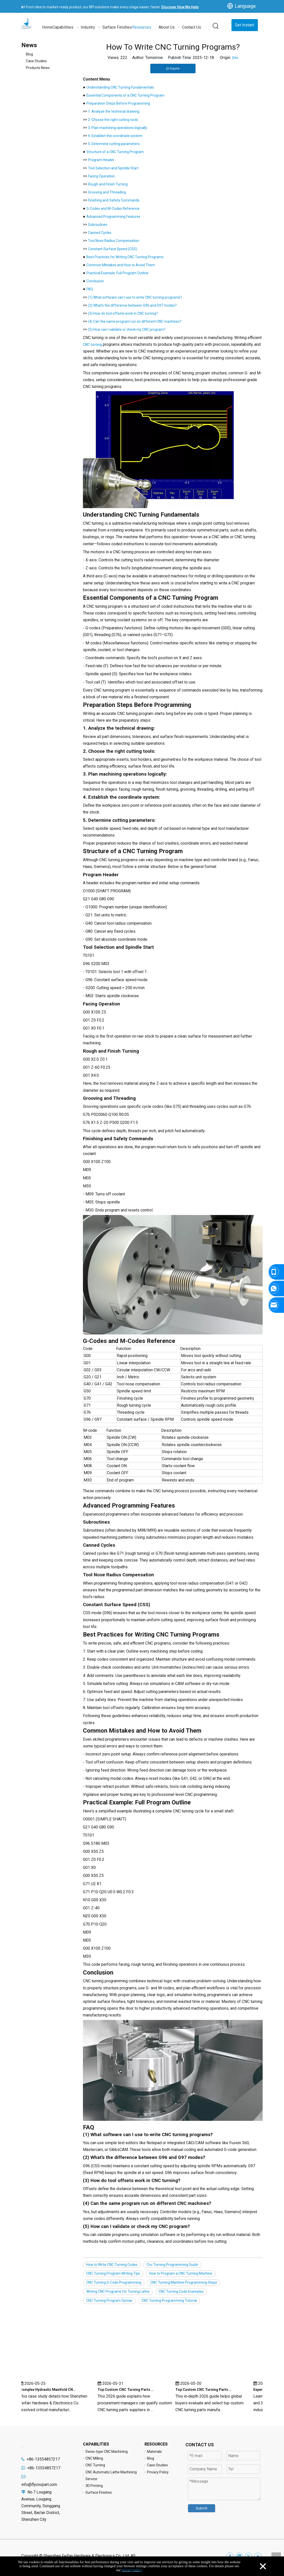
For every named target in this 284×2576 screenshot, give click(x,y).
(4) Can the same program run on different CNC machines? (134, 321)
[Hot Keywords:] (216, 26)
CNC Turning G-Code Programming (113, 2282)
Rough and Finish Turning (108, 184)
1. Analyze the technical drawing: (114, 111)
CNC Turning (95, 2465)
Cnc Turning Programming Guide (172, 2265)
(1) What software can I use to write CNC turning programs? (135, 297)
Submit (201, 2508)
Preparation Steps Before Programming (118, 103)
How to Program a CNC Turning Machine (180, 2273)
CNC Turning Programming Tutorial (169, 2300)
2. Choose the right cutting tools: (113, 120)
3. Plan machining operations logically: (118, 128)
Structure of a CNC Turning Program (115, 152)
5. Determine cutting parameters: (114, 144)
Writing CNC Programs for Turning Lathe (118, 2291)
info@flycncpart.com (39, 2484)
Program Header (101, 160)
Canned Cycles (99, 233)
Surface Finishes (98, 2492)
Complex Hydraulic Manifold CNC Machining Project (49, 2390)
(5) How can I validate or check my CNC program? (126, 329)
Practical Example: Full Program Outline (117, 273)
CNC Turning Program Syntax (109, 2300)
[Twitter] (248, 2556)
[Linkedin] (239, 2556)
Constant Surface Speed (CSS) (112, 249)
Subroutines (97, 225)
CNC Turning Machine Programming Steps (183, 2282)
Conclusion (95, 281)
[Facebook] (229, 2556)
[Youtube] (257, 2556)
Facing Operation (101, 176)
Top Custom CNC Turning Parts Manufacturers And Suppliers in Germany (127, 2390)
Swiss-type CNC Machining (106, 2452)
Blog (29, 54)
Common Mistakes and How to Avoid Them (120, 265)
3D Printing (94, 2486)
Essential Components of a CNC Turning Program (125, 95)
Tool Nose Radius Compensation (113, 241)
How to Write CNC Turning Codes (111, 2265)
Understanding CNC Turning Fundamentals (120, 87)
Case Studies (36, 61)
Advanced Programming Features (113, 217)
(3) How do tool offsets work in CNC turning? (123, 313)
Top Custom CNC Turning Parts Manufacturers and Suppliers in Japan (205, 2390)
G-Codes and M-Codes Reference (112, 209)
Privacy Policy (158, 2472)
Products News (38, 68)
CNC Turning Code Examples (181, 2291)
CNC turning (92, 345)
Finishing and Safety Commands (113, 200)
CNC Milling (94, 2458)
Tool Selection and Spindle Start (113, 168)
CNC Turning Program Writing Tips (113, 2273)
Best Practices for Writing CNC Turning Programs (125, 257)
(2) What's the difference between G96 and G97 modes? (132, 305)
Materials (154, 2452)
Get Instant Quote (244, 27)
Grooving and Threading (107, 192)
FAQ (89, 289)
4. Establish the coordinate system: (115, 136)
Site (235, 58)
